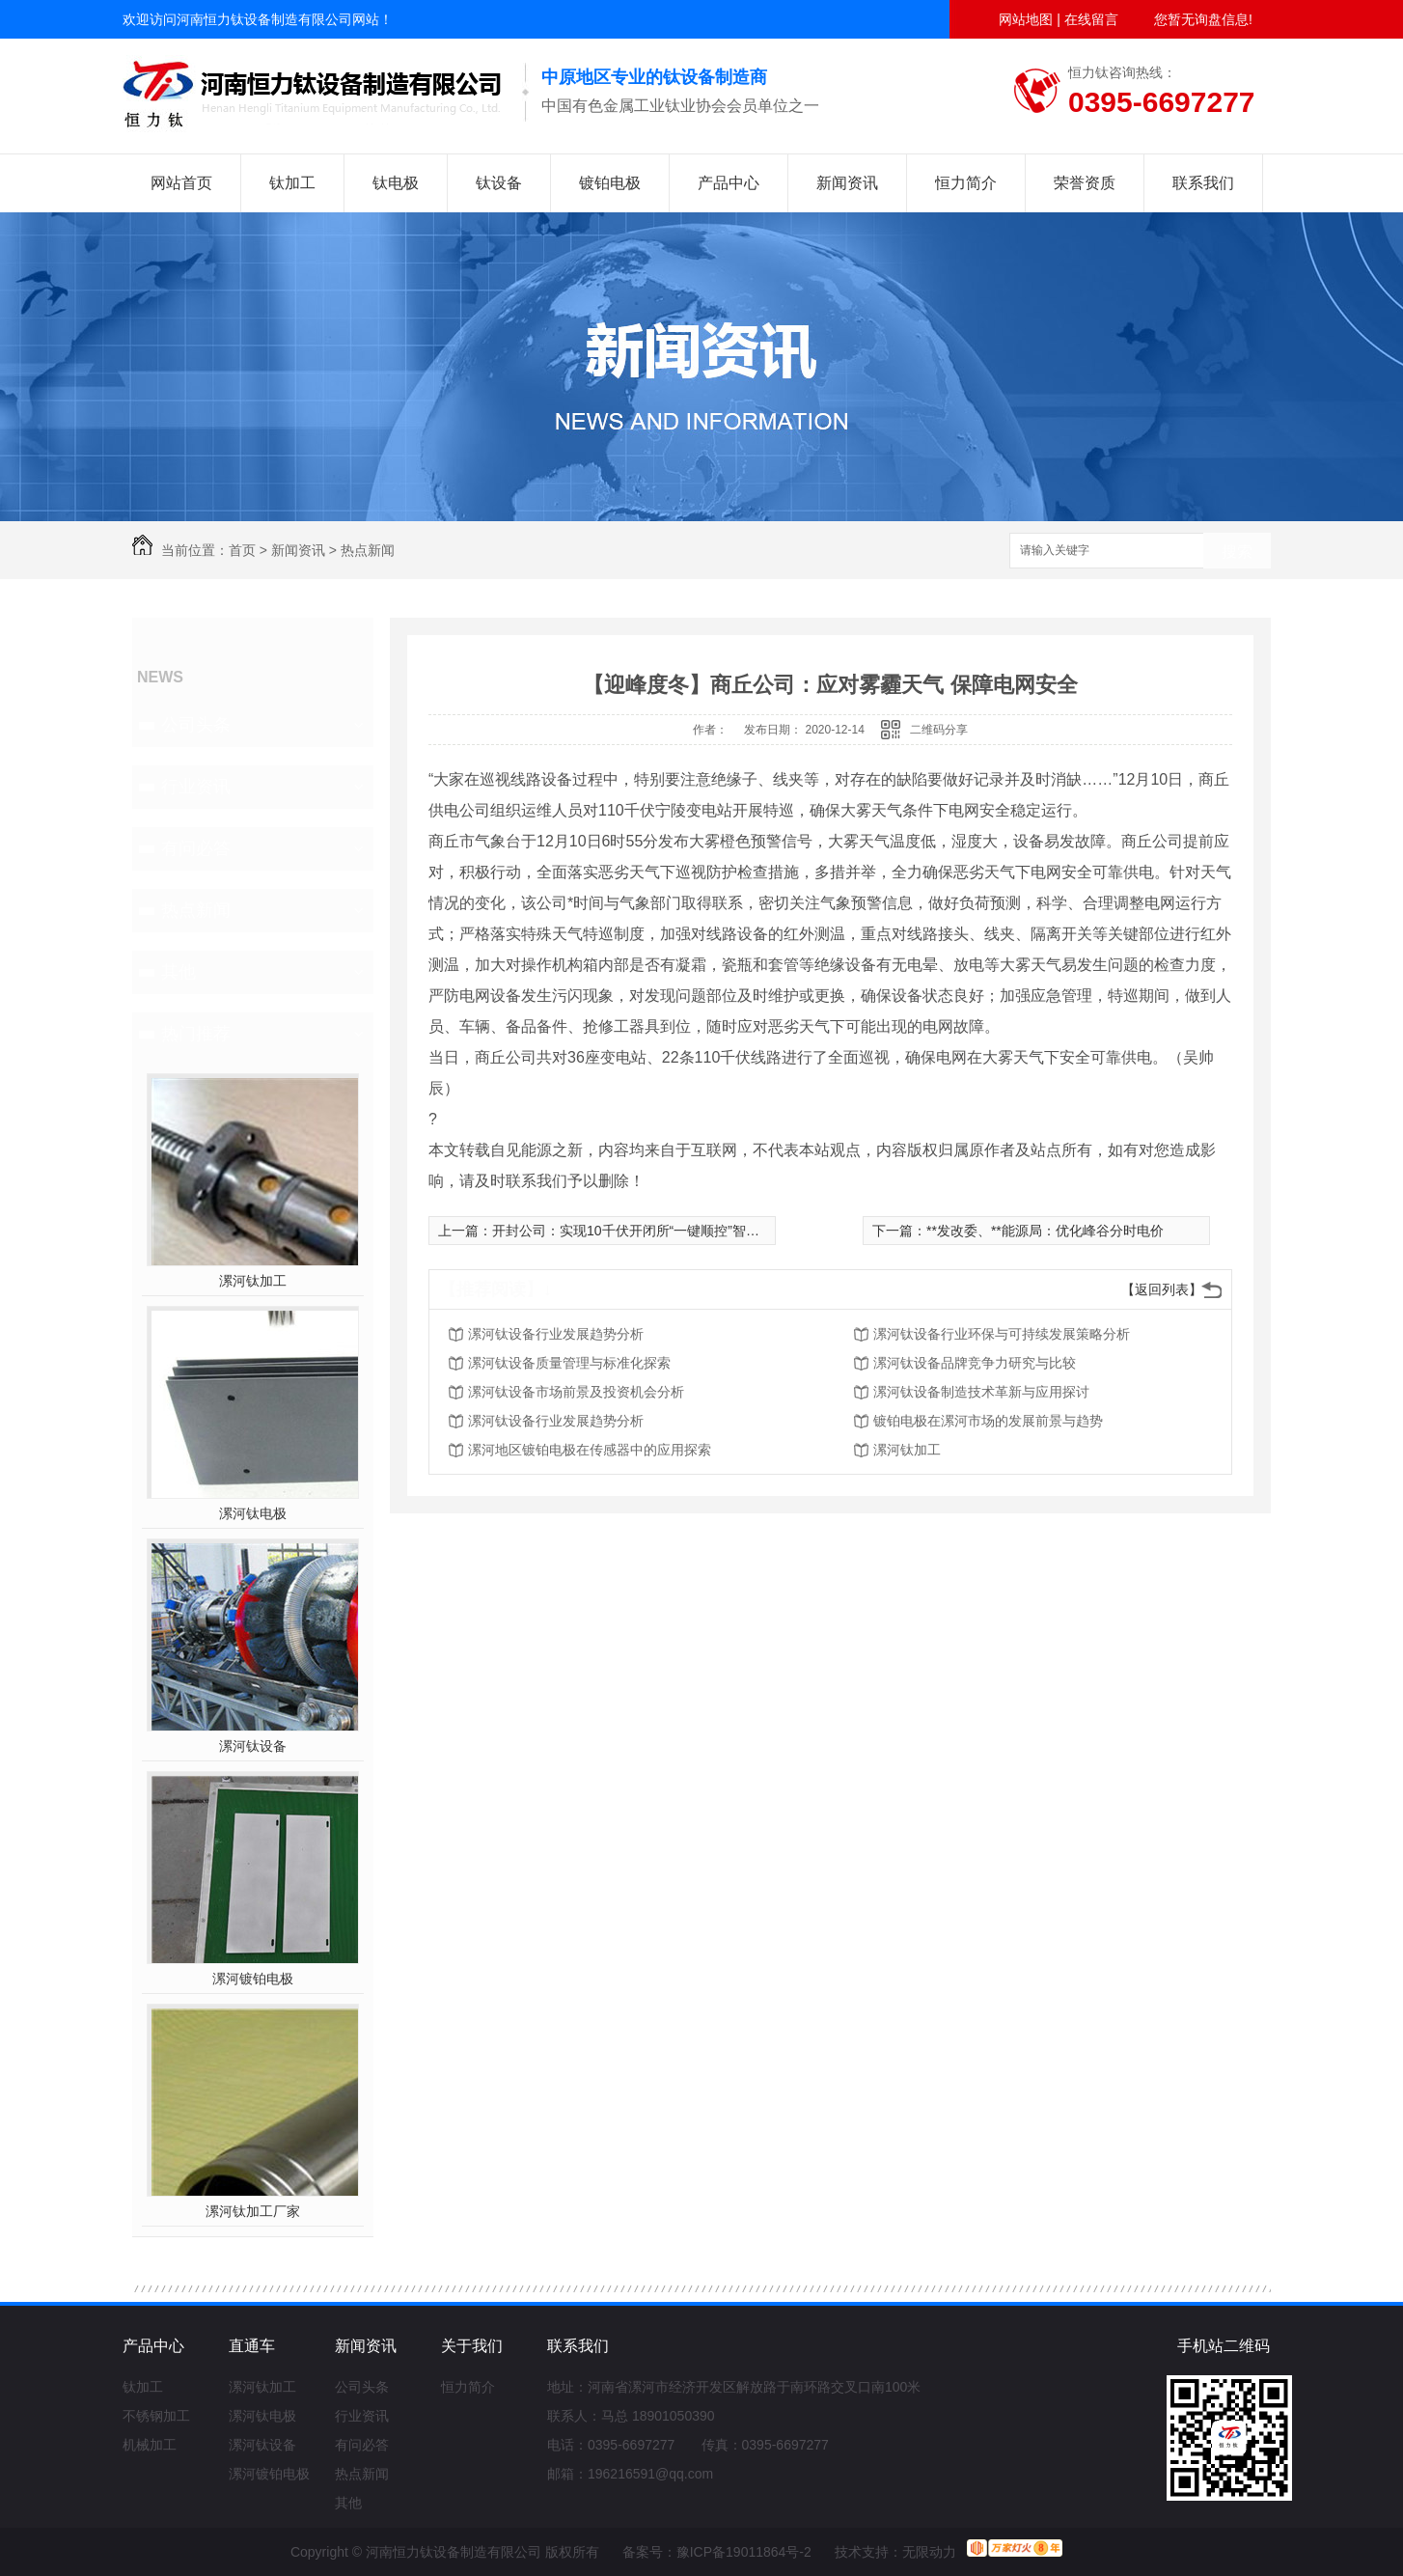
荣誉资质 (1084, 183)
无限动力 (929, 2552)
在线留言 (1091, 19)
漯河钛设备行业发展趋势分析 (556, 1334)
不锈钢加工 (156, 2416)
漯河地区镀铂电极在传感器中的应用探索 (589, 1449)
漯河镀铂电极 (252, 1978)
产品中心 (728, 183)
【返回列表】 (1161, 1289)
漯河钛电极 (253, 1513)
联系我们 (1203, 183)
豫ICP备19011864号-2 (744, 2552)
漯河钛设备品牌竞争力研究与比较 (974, 1363)
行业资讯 (196, 786)
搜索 (1237, 551)
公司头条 (196, 724)
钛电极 (395, 183)
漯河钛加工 (253, 1280)
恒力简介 (966, 183)
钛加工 (292, 183)
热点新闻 (368, 550)
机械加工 (150, 2444)
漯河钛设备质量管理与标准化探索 (569, 1363)
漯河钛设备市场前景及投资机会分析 (576, 1391)
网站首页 (181, 183)
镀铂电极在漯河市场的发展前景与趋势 (988, 1420)
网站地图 (1026, 19)
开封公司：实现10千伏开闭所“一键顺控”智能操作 (639, 1230)
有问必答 (196, 848)
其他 (178, 972)
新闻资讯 (847, 183)
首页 (242, 550)
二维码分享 (939, 729)
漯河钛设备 (253, 1746)
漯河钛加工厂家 (253, 2211)
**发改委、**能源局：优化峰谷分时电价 (1045, 1230)
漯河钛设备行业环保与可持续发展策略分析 (1001, 1334)
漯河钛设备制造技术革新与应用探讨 (981, 1391)
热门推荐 (196, 1033)
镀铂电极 (610, 183)
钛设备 (499, 183)
